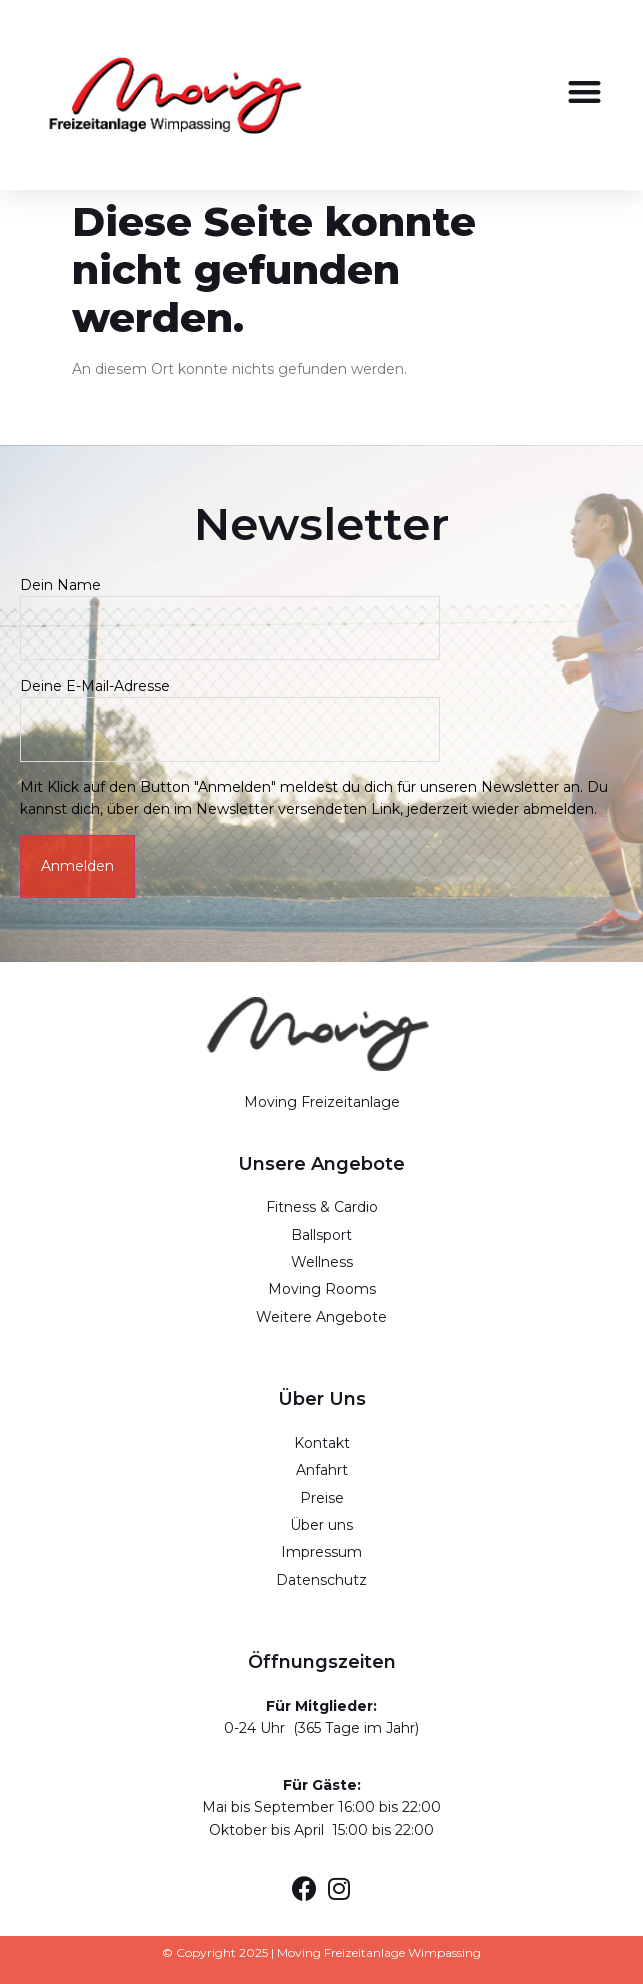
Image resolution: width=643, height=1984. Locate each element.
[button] (584, 91)
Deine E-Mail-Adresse (230, 707)
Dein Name (230, 606)
